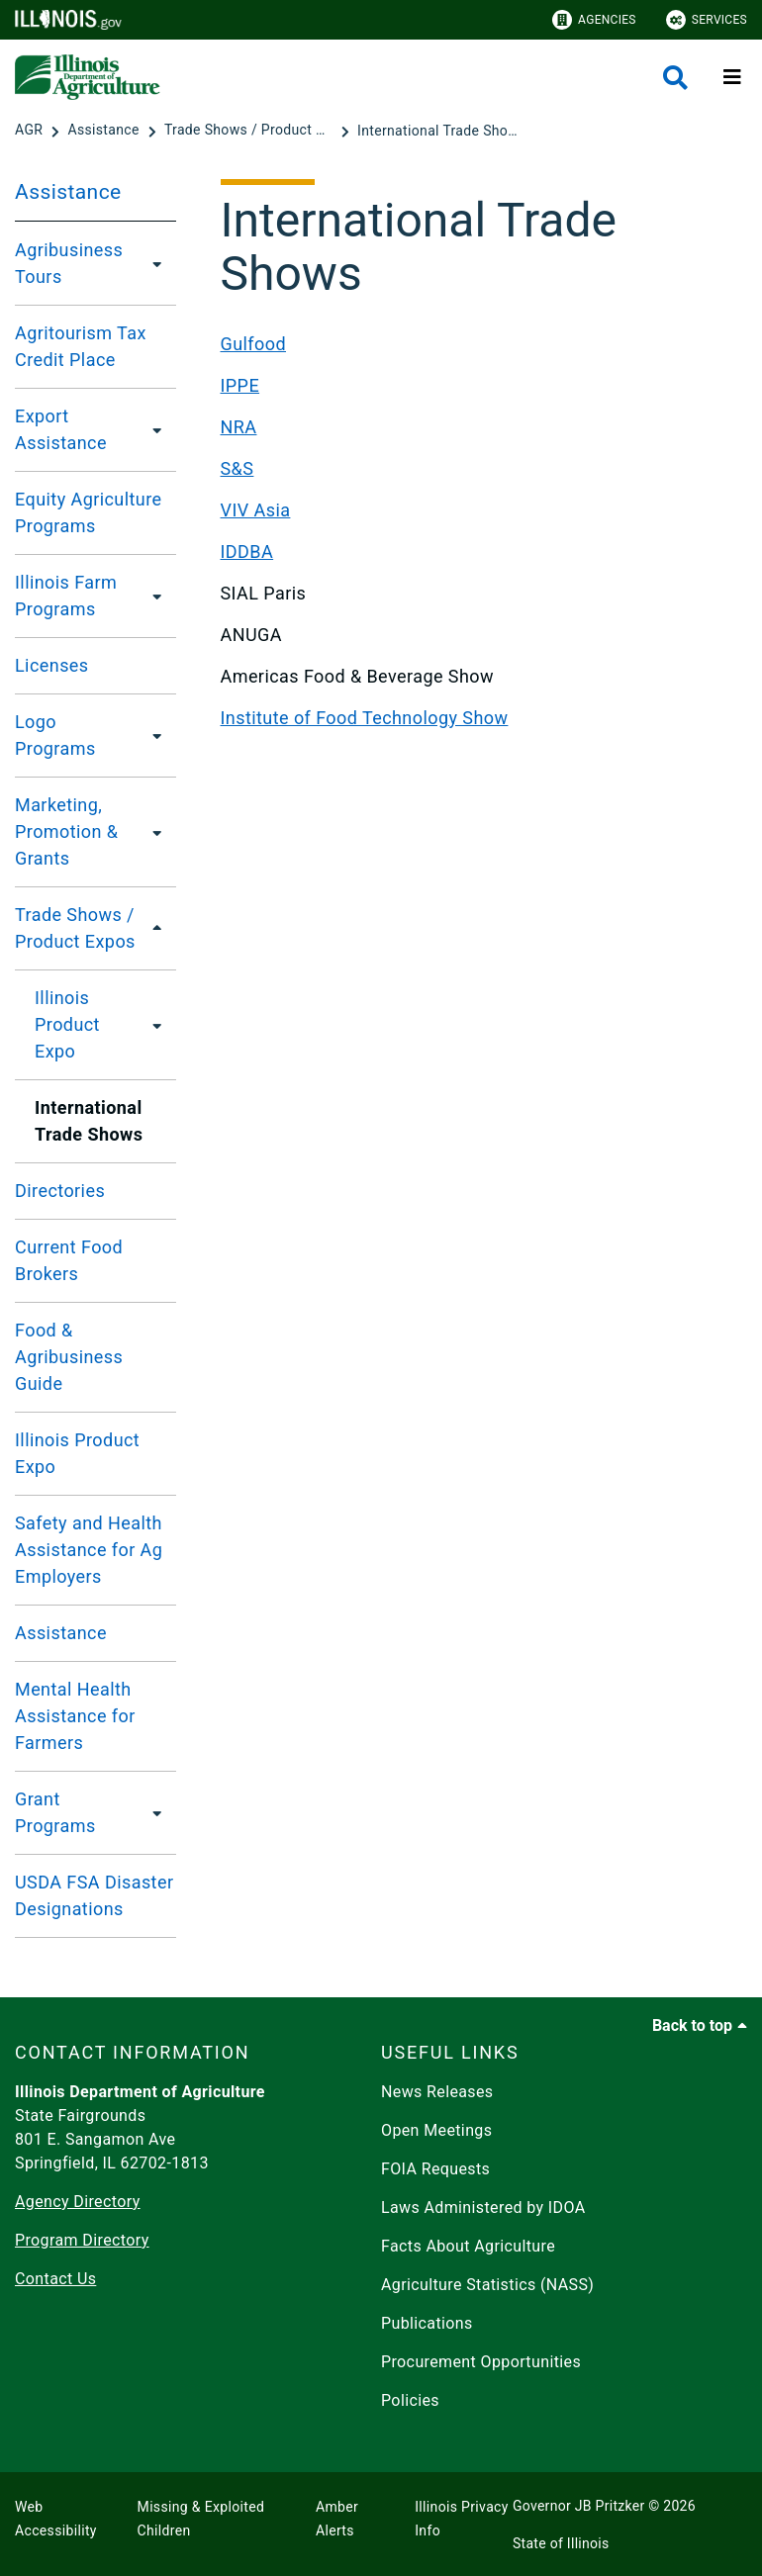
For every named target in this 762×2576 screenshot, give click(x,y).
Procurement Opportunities (481, 2361)
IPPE (240, 385)
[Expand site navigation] (732, 77)
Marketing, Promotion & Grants (66, 831)
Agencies (594, 20)
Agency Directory (78, 2201)
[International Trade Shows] (441, 130)
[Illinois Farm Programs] (158, 595)
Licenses (52, 665)
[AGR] (31, 130)
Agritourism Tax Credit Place (80, 346)
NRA (239, 426)
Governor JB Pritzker (579, 2506)
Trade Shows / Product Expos (75, 928)
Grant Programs (55, 1812)
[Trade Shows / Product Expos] (250, 130)
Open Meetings (436, 2130)
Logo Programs (55, 735)
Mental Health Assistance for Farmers (75, 1716)
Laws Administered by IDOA (483, 2207)
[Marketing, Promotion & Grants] (161, 832)
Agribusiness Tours (69, 263)
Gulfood (254, 343)
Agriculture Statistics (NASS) (487, 2284)
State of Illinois (561, 2543)
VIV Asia (256, 510)
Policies (410, 2400)
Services (706, 20)
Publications (427, 2323)
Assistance (68, 192)
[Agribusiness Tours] (156, 263)
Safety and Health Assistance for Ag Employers (88, 1550)
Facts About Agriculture (468, 2246)
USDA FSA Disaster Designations (94, 1895)
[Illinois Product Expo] (159, 1025)
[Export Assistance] (155, 429)
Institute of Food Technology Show (365, 717)
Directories (60, 1190)
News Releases (437, 2091)
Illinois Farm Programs (66, 595)
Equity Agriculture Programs (88, 512)
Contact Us (55, 2278)
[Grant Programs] (153, 1812)
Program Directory (82, 2240)
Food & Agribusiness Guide (69, 1357)
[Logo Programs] (153, 735)
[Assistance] (105, 130)
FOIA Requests (435, 2169)
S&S (237, 468)
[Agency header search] (675, 77)
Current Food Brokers (69, 1260)
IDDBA (247, 551)
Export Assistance (61, 429)
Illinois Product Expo (67, 1024)
